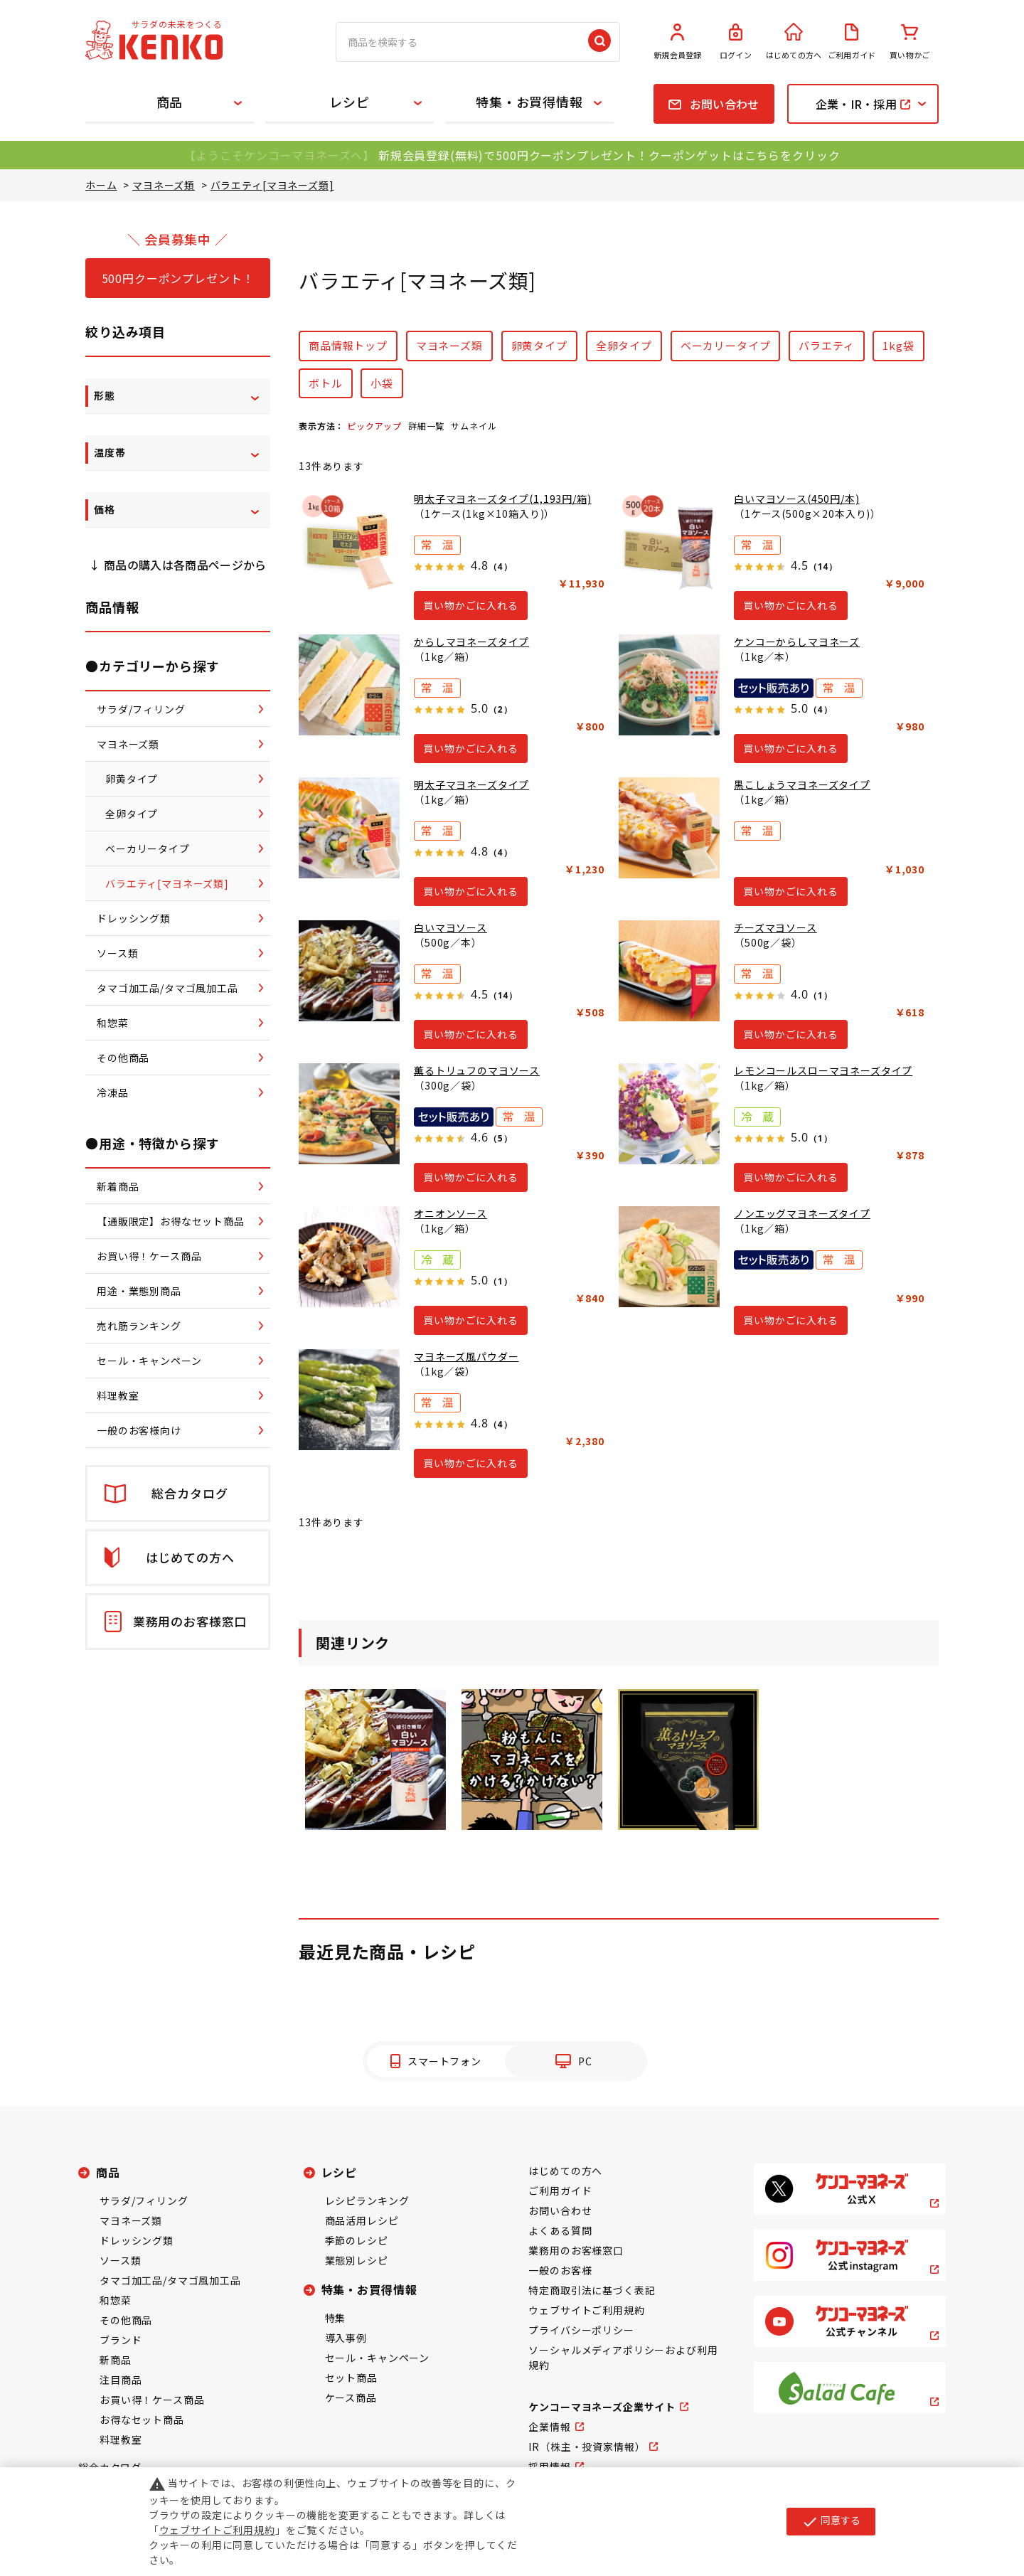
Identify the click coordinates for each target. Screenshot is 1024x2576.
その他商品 (126, 2320)
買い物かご (909, 41)
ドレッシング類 (137, 2240)
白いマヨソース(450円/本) (797, 498)
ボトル (326, 383)
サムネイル (473, 426)
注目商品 (121, 2380)
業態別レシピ (356, 2260)
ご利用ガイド (852, 41)
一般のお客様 (560, 2270)
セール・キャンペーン (377, 2358)
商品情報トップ (348, 345)
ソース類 (120, 2260)
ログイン (736, 41)
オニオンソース (450, 1213)
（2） (500, 709)
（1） (820, 995)
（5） (500, 1138)
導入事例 (346, 2338)
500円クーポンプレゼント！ (178, 278)
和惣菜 (116, 2300)
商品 (169, 101)
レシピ (349, 101)
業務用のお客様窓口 (576, 2250)
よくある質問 (560, 2230)
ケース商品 (351, 2397)
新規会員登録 (678, 41)
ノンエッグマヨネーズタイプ (802, 1213)
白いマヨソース (450, 927)
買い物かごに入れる (470, 605)
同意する (830, 2521)
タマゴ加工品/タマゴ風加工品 (170, 2280)
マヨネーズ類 (449, 345)
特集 (335, 2318)
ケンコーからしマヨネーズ (797, 641)
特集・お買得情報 (529, 101)
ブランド (121, 2340)
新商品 (116, 2360)
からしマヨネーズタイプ (471, 641)
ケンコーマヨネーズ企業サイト (602, 2407)
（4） (500, 566)
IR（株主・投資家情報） (586, 2446)
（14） (823, 566)
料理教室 (121, 2439)
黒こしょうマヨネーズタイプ (802, 784)
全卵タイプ (624, 345)
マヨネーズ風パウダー (466, 1356)
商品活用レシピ (362, 2220)
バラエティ (826, 345)
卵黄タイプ (539, 345)
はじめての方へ (793, 41)
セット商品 (351, 2377)
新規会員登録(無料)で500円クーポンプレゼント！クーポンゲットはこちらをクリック (609, 155)
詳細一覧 (426, 426)
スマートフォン (444, 2061)
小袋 (381, 383)
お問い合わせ (560, 2210)
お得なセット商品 (142, 2419)
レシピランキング (367, 2200)
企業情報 (549, 2427)
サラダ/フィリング (144, 2200)
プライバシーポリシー (581, 2330)
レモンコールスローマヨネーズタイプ (823, 1070)
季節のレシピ (356, 2240)
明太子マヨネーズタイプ (471, 784)
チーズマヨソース (775, 927)
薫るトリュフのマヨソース (477, 1070)
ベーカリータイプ (726, 345)
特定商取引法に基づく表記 (591, 2290)
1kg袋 (898, 345)
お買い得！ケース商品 (152, 2400)
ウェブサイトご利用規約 (586, 2310)
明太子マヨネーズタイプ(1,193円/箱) (503, 498)
